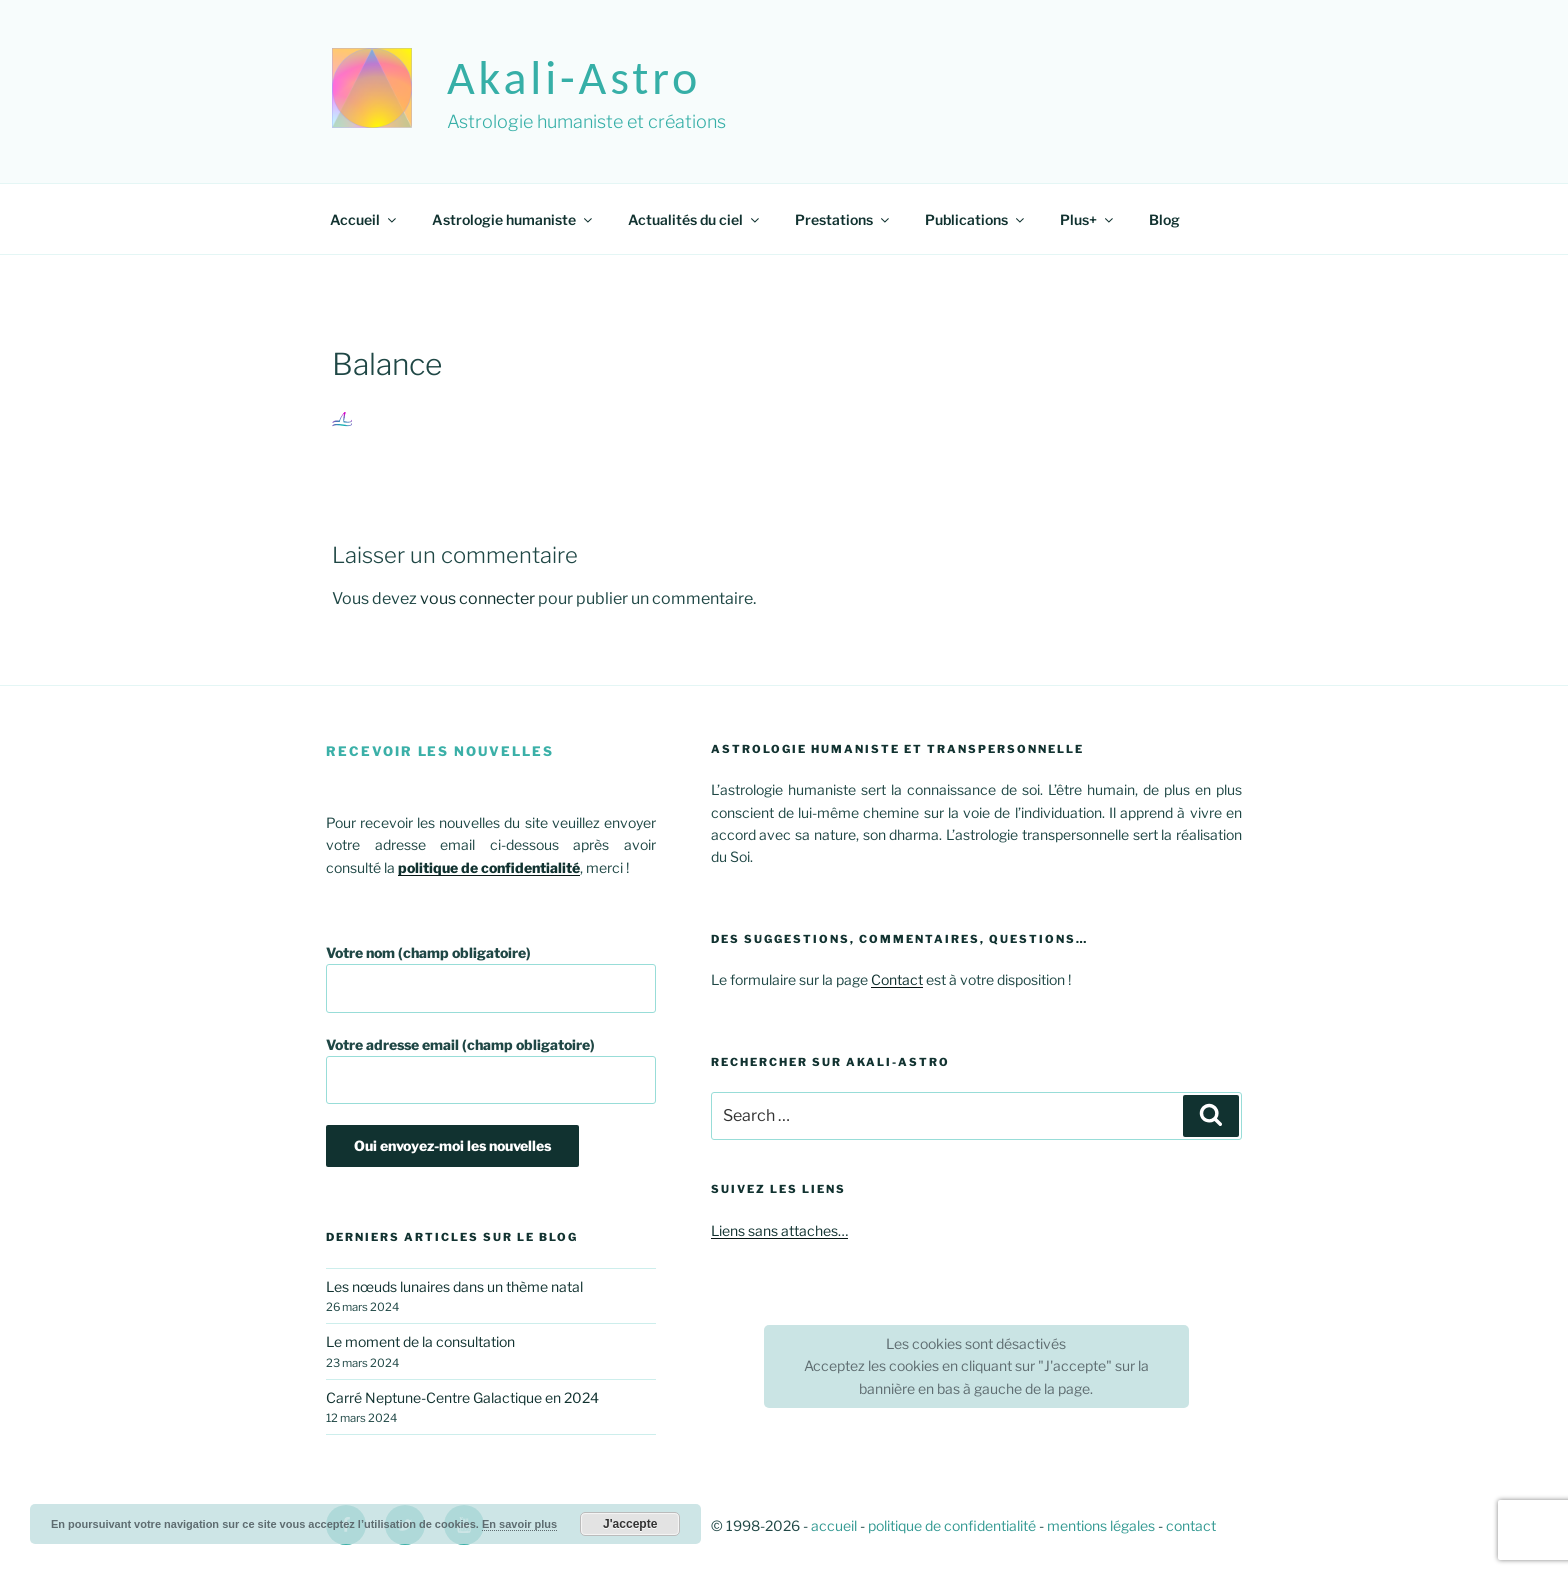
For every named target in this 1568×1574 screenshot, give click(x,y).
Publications (976, 219)
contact (1191, 1525)
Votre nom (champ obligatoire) (491, 978)
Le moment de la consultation (420, 1341)
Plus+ (1088, 219)
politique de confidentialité (952, 1525)
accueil (834, 1525)
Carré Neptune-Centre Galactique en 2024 (462, 1397)
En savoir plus (519, 1524)
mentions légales (1101, 1525)
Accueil (364, 219)
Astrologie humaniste (513, 219)
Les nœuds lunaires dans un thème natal (454, 1286)
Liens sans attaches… (779, 1230)
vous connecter (477, 598)
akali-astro (574, 77)
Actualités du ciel (695, 219)
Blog (1164, 219)
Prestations (843, 219)
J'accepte (630, 1524)
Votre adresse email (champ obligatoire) (491, 1070)
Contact (897, 979)
